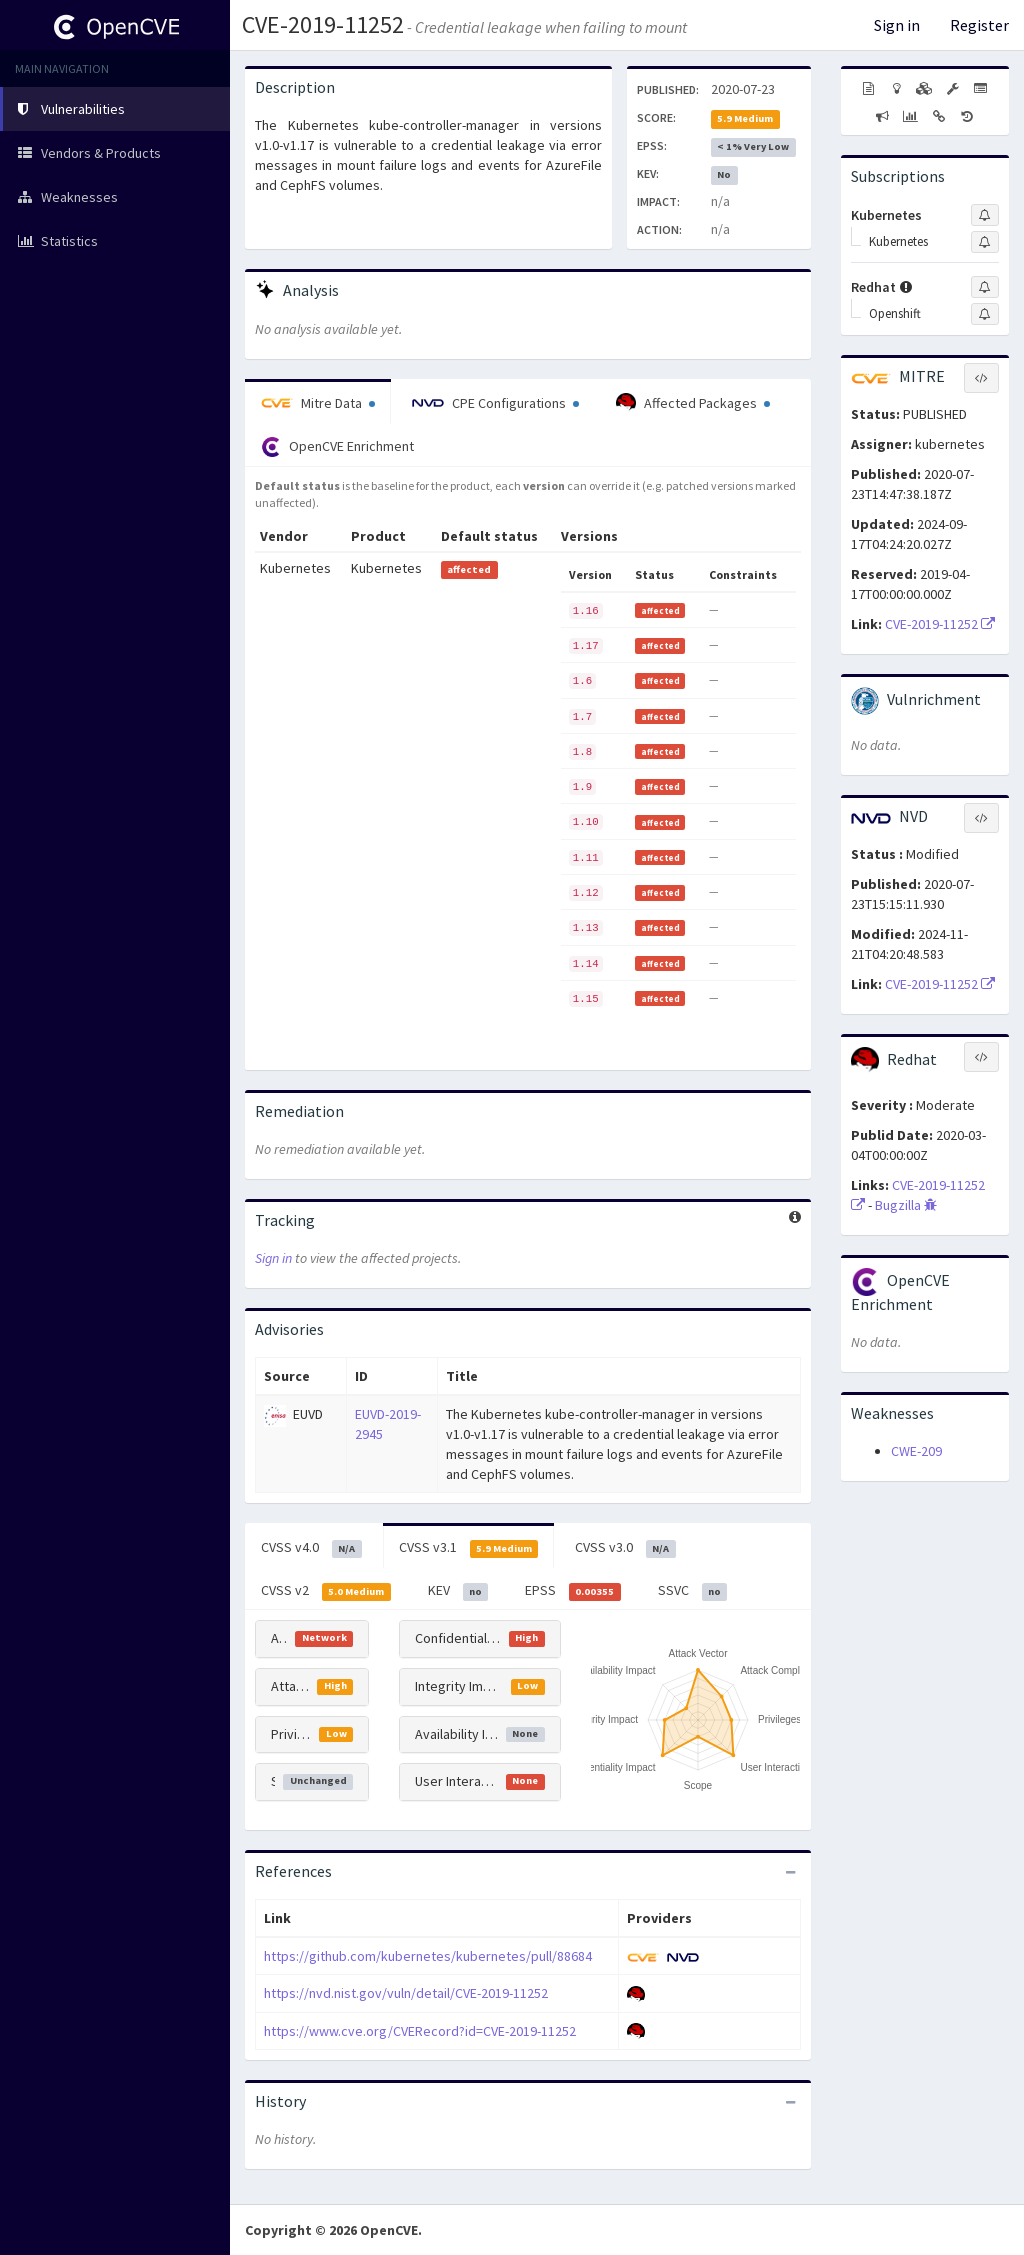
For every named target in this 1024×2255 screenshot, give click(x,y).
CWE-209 (916, 1451)
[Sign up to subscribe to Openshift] (985, 314)
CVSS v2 (326, 1591)
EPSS (573, 1591)
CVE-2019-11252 (323, 24)
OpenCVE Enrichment (337, 447)
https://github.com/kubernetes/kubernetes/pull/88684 (428, 1956)
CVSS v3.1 (469, 1548)
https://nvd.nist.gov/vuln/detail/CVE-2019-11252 (406, 1993)
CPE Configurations (495, 403)
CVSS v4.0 (311, 1548)
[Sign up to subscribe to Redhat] (985, 287)
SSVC (693, 1591)
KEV (458, 1591)
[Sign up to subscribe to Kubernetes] (985, 215)
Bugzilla (906, 1205)
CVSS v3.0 (625, 1548)
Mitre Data (318, 403)
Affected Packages (693, 403)
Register (979, 25)
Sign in (897, 25)
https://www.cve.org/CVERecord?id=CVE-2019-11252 (420, 2031)
